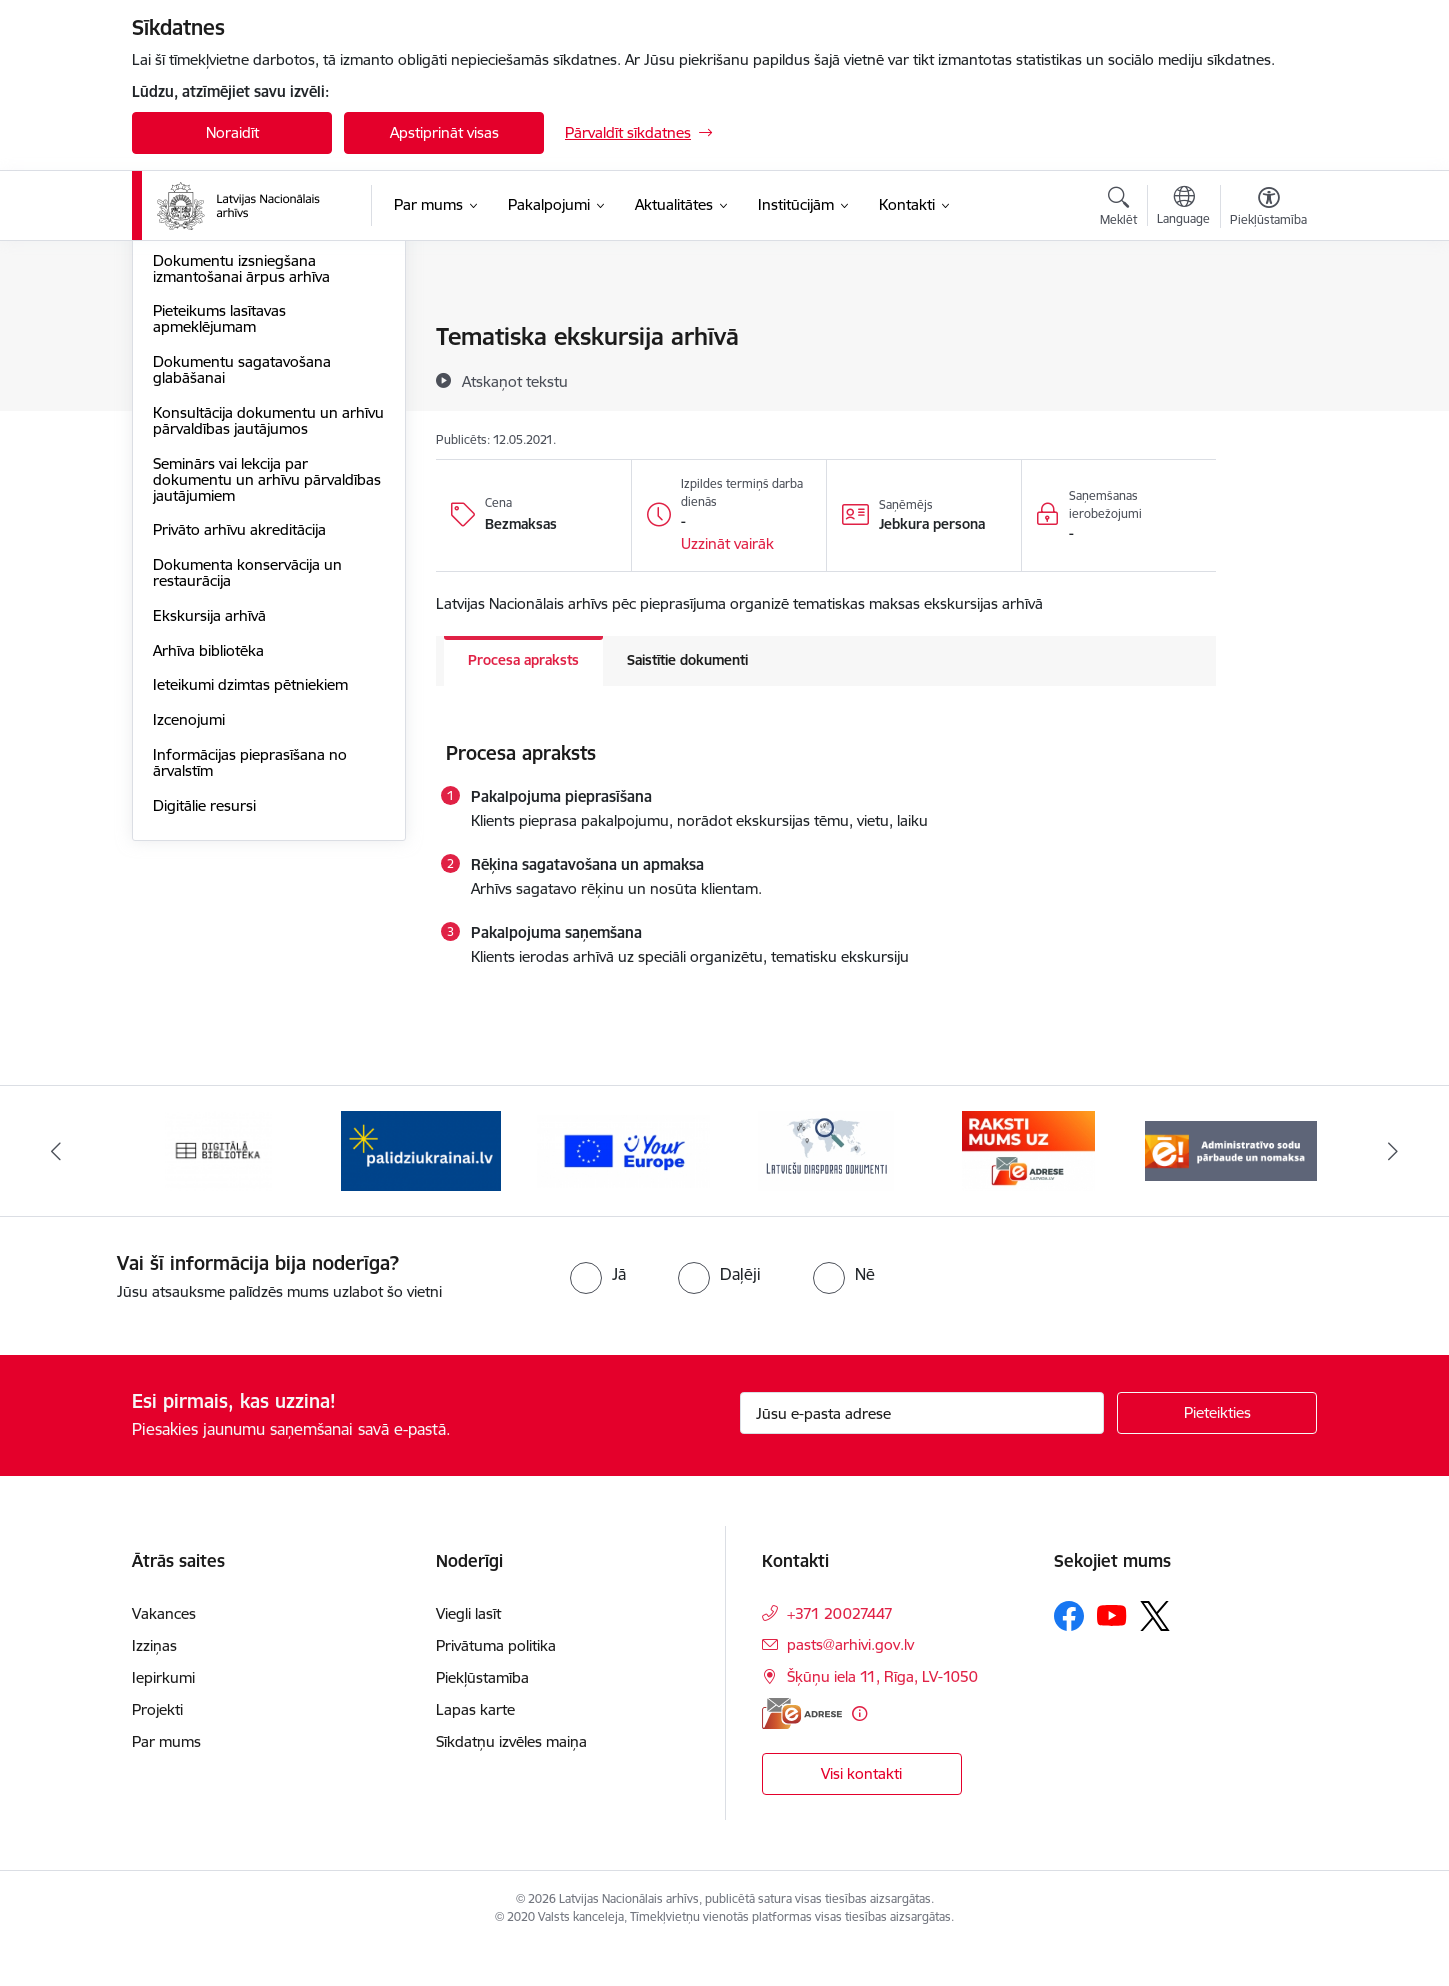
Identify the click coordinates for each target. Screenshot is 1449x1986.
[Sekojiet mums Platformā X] (1155, 1655)
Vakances (164, 1652)
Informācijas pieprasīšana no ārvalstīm (250, 976)
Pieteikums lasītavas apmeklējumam (219, 532)
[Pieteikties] (1217, 1453)
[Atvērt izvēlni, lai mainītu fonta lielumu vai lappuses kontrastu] (1268, 209)
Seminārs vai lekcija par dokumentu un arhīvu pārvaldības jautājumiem (267, 693)
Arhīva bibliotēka (208, 864)
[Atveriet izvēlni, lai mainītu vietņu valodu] (1183, 208)
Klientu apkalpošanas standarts (258, 337)
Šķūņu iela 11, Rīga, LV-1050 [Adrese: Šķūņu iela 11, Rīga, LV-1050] (882, 1715)
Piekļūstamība (482, 1716)
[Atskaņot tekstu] (515, 381)
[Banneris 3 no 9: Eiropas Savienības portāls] (623, 1189)
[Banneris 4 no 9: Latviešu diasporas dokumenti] (826, 1189)
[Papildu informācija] (859, 1753)
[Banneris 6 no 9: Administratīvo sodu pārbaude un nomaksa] (1231, 1189)
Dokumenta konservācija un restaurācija (247, 786)
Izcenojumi (189, 933)
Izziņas (154, 1684)
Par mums (166, 1780)
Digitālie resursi (204, 1019)
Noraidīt (232, 132)
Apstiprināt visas (444, 132)
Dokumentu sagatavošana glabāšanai (242, 583)
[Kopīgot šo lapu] (1268, 378)
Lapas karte (475, 1748)
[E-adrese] (802, 1753)
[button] (727, 544)
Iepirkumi (163, 1716)
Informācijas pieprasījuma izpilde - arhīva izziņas (267, 380)
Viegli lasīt (468, 1652)
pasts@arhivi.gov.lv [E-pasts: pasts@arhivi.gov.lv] (850, 1683)
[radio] (598, 1314)
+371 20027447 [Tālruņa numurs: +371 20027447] (840, 1652)
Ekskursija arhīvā (209, 829)
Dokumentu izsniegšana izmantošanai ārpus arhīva (241, 482)
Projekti (157, 1748)
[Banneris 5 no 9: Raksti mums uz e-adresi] (1028, 1189)
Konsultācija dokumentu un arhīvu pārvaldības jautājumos (268, 634)
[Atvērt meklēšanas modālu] (1118, 209)
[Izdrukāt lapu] (1268, 328)
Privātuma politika (496, 1684)
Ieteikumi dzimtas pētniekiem (250, 898)
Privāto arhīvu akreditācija (239, 743)
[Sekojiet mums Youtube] (1112, 1654)
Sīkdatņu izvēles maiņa (511, 1780)
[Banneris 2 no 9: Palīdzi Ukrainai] (421, 1189)
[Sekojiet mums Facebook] (1069, 1655)
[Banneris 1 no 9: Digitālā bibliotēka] (218, 1189)
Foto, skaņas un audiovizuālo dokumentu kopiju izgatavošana (261, 431)
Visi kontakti (861, 1813)
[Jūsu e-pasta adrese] (922, 1453)
